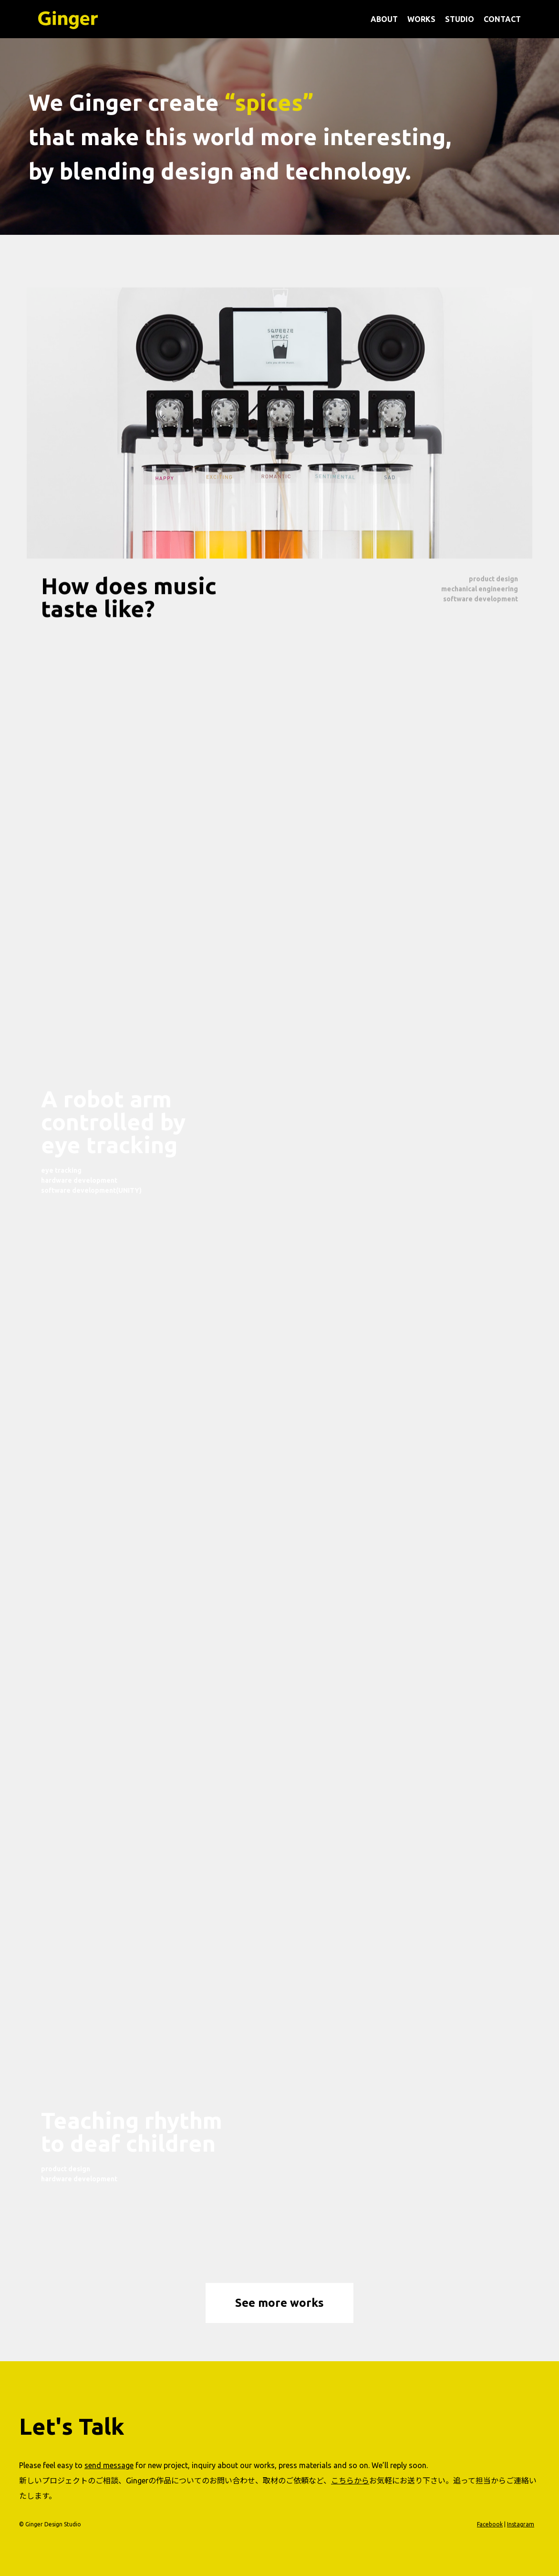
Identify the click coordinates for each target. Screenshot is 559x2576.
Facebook (490, 2524)
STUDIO (459, 19)
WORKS (421, 19)
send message (109, 2465)
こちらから (350, 2480)
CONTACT (502, 19)
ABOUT (384, 19)
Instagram (520, 2524)
